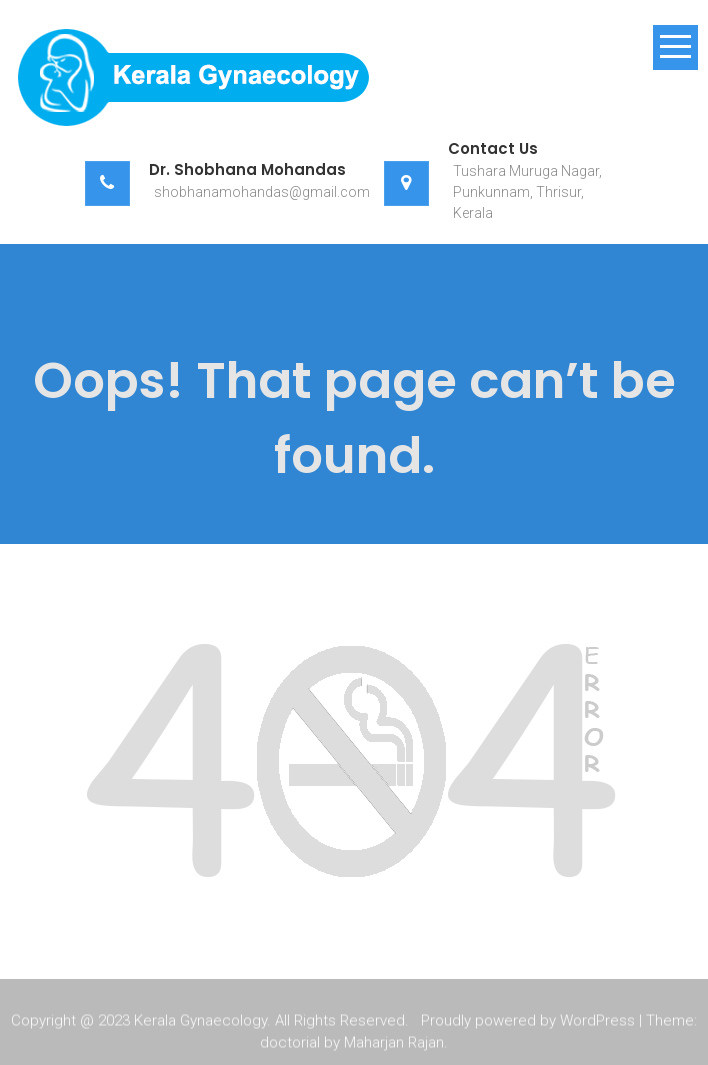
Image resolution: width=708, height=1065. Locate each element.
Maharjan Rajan (394, 1044)
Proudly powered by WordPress (528, 1022)
